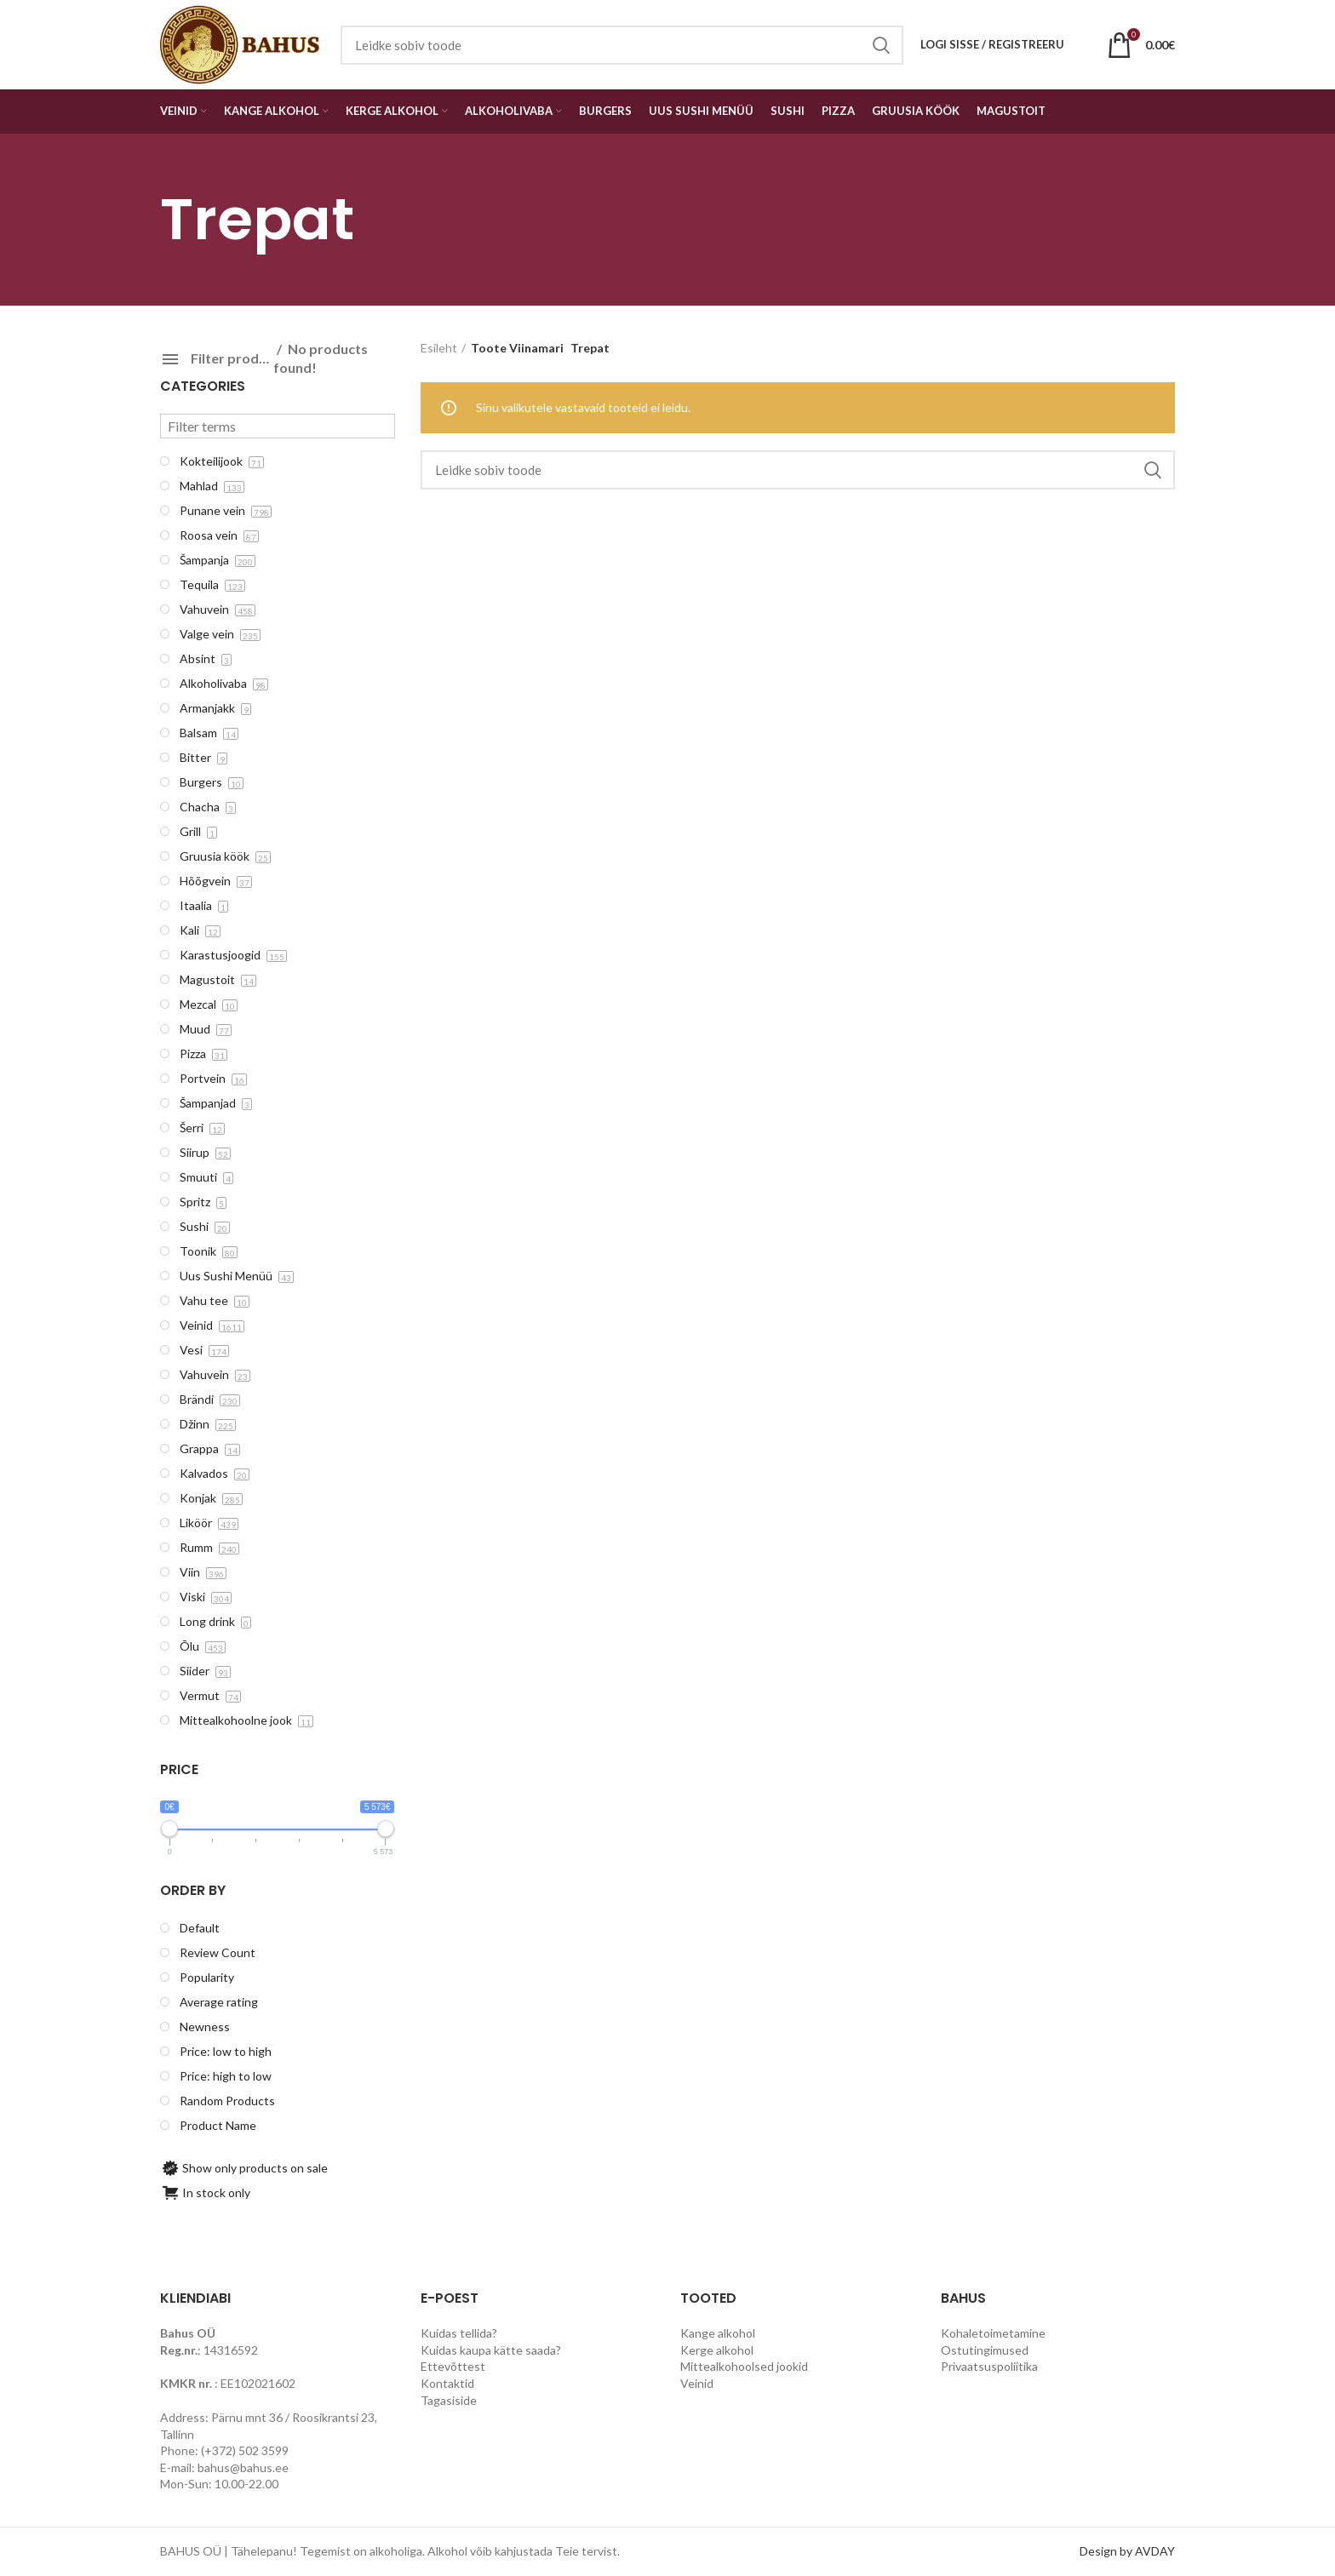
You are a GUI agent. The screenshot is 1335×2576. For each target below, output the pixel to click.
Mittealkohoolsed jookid (744, 2366)
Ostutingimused (984, 2350)
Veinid (696, 2383)
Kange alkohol (717, 2333)
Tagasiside (449, 2400)
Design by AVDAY (1127, 2551)
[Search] (798, 469)
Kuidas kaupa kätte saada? (491, 2350)
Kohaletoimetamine (993, 2333)
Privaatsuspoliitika (989, 2366)
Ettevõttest (453, 2366)
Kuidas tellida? (459, 2333)
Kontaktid (447, 2383)
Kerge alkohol (716, 2350)
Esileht (439, 348)
